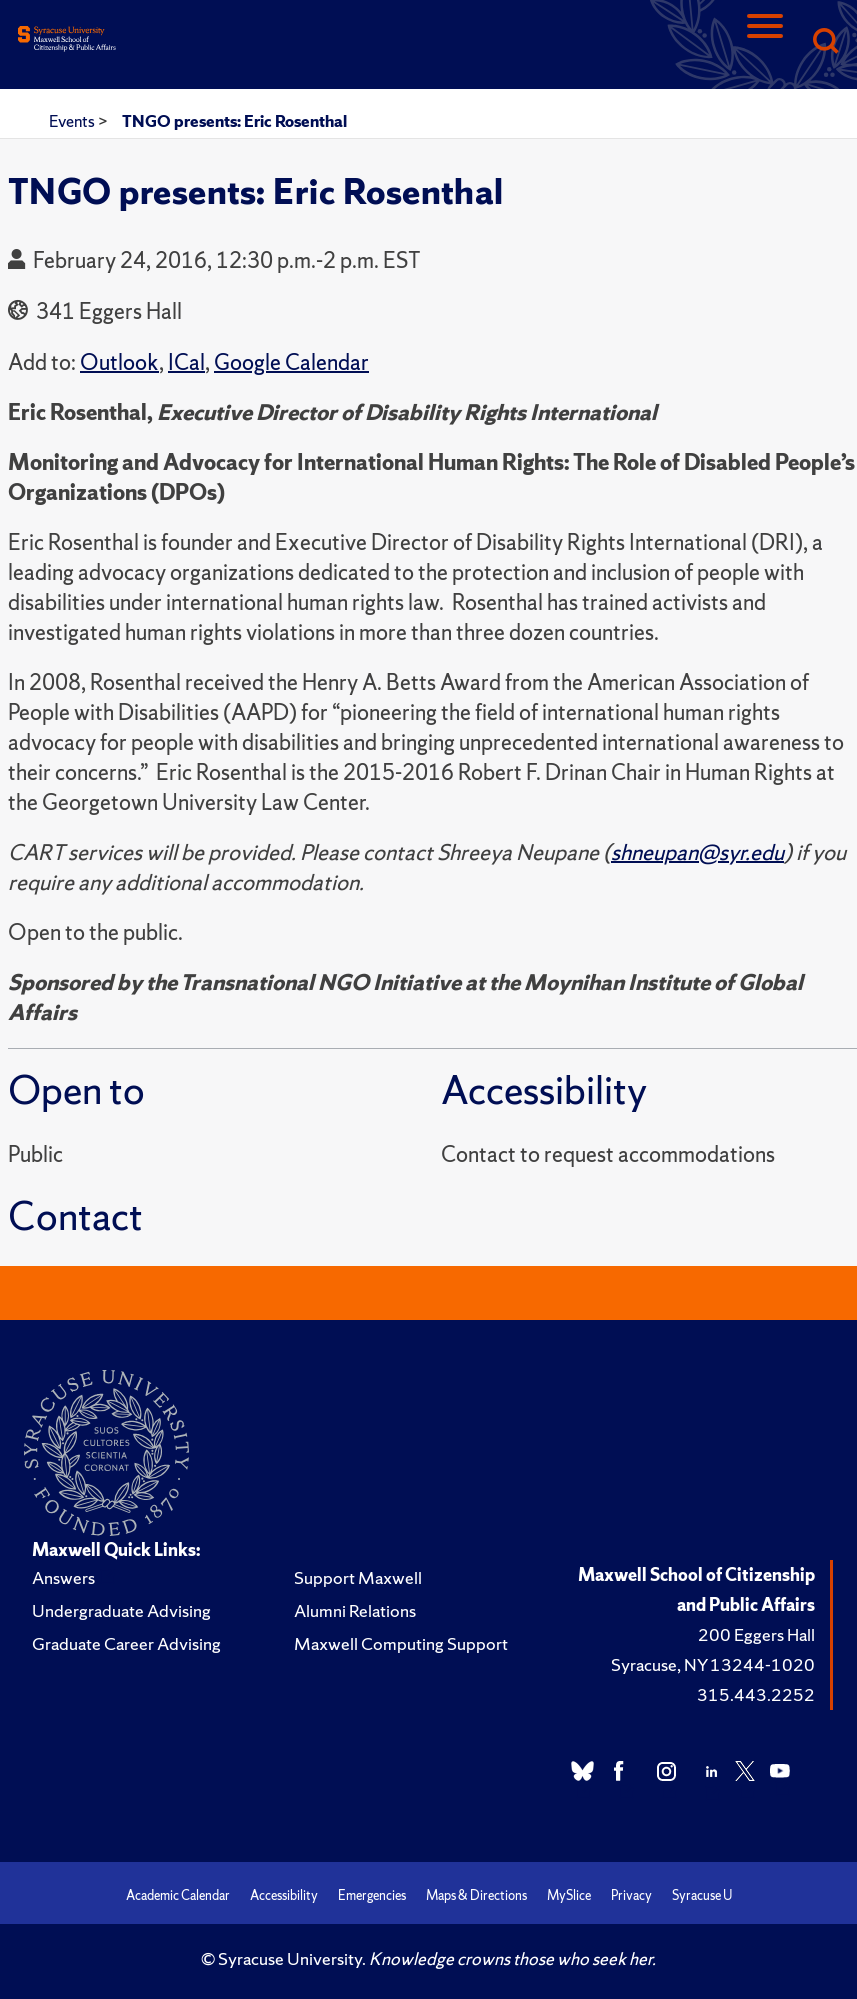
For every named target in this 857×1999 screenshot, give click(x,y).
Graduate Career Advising (126, 1643)
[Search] (825, 42)
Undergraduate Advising (121, 1610)
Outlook (119, 362)
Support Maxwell (358, 1577)
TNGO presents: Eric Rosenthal (234, 121)
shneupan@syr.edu (697, 852)
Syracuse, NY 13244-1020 (713, 1664)
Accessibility (284, 1895)
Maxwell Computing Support (401, 1643)
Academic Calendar (178, 1895)
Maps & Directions (476, 1895)
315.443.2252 (756, 1694)
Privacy (631, 1895)
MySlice (569, 1895)
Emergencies (372, 1895)
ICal (186, 362)
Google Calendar (291, 362)
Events (73, 121)
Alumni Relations (355, 1610)
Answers (63, 1577)
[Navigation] (765, 42)
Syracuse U (702, 1895)
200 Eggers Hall (756, 1634)
